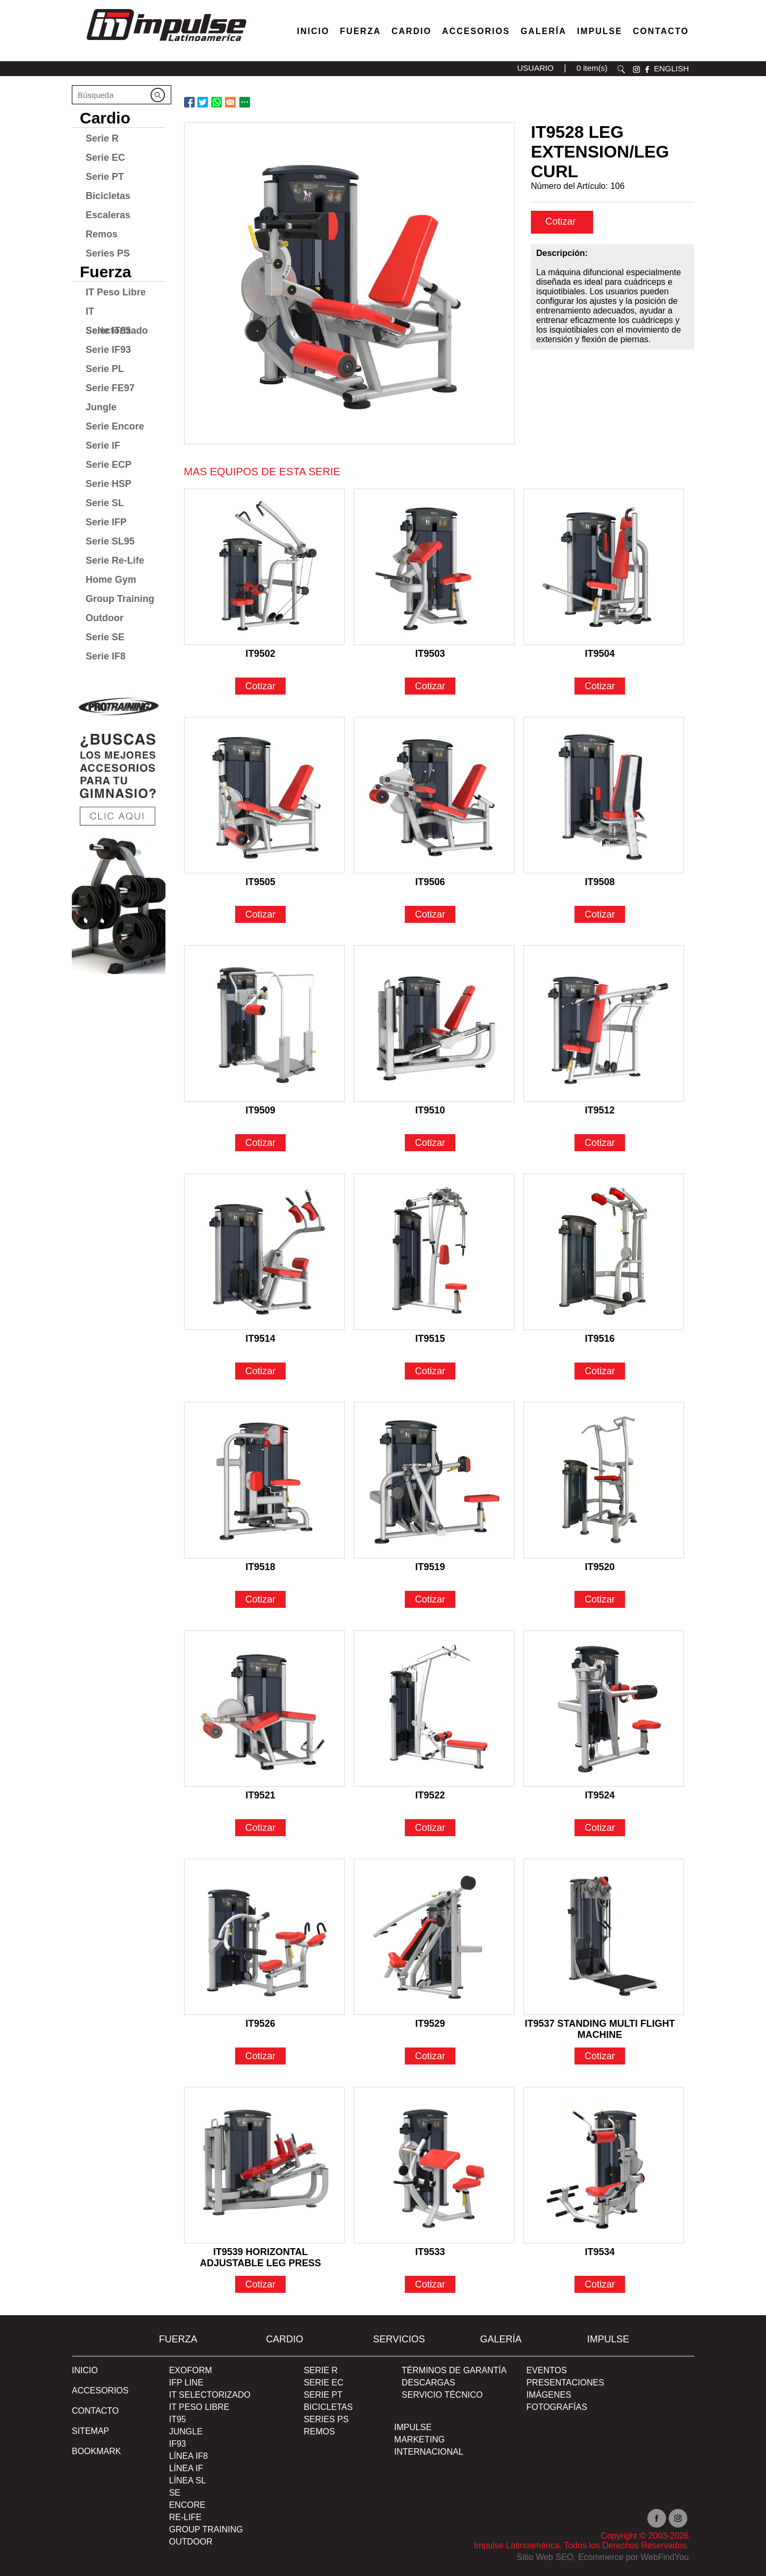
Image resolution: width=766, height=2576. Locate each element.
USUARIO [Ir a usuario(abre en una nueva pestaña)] (535, 67)
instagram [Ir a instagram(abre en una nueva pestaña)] (636, 69)
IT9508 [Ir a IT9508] (600, 882)
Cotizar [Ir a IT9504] (600, 686)
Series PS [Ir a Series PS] (108, 253)
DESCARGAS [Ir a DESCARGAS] (428, 2382)
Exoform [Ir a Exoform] (190, 2370)
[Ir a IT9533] (434, 2165)
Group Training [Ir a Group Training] (120, 598)
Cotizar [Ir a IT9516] (600, 1371)
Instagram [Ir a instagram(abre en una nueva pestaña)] (678, 2518)
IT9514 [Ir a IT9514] (261, 1338)
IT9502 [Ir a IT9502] (261, 653)
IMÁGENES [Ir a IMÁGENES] (548, 2394)
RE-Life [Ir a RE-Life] (185, 2517)
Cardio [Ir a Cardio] (105, 118)
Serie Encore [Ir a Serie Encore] (115, 426)
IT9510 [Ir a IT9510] (430, 1110)
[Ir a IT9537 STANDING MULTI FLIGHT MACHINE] (603, 1937)
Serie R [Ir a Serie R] (102, 138)
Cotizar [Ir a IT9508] (600, 914)
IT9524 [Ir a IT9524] (600, 1795)
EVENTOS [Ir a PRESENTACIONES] (546, 2370)
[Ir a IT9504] (603, 567)
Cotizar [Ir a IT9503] (430, 686)
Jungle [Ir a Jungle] (101, 407)
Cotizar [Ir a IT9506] (430, 914)
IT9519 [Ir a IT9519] (430, 1567)
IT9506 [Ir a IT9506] (430, 882)
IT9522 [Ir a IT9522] (430, 1795)
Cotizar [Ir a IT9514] (260, 1371)
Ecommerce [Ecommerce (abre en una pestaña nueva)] (600, 2557)
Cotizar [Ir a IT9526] (260, 2056)
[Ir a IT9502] (264, 567)
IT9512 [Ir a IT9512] (600, 1110)
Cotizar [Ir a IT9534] (600, 2284)
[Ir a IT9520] (603, 1480)
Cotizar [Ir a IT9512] (600, 1142)
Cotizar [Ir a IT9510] (430, 1142)
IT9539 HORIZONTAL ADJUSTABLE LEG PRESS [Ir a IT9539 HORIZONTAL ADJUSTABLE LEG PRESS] (260, 2253)
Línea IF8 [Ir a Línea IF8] (188, 2456)
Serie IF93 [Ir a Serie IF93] (108, 349)
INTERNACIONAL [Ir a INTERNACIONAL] (428, 2451)
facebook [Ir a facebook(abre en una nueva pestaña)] (647, 69)
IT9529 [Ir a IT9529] (430, 2023)
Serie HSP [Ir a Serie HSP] (108, 483)
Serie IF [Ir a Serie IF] (103, 445)
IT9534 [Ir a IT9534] (600, 2252)
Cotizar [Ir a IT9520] (600, 1599)
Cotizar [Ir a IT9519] (430, 1599)
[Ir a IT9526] (264, 1937)
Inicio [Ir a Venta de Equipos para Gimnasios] (313, 31)
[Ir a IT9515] (434, 1252)
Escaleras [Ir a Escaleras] (108, 215)
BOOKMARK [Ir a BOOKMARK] (96, 2451)
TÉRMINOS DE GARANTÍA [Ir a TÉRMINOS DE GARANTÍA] (454, 2370)
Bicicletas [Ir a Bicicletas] (108, 196)
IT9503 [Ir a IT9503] (430, 653)
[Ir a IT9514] (264, 1252)
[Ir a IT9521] (264, 1708)
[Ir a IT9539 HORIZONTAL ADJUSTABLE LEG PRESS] (264, 2165)
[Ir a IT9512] (603, 1023)
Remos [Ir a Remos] (102, 234)
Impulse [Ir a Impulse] (599, 31)
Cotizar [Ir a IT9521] (260, 1827)
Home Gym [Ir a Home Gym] (111, 579)
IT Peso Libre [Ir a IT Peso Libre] (116, 292)
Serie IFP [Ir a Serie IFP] (106, 522)
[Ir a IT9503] (434, 567)
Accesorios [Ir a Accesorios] (476, 31)
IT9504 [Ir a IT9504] (600, 653)
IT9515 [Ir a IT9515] (430, 1338)
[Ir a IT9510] (434, 1023)
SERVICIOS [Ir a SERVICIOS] (399, 2339)
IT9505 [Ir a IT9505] (261, 882)
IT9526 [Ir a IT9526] (261, 2023)
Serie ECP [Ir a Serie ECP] (108, 464)
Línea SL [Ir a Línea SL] (187, 2480)
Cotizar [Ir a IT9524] (600, 1827)
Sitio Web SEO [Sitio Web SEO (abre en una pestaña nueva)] (545, 2557)
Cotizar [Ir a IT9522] (430, 1827)
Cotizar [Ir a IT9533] (430, 2284)
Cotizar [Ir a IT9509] (260, 1142)
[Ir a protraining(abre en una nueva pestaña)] (118, 830)
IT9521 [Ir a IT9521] (261, 1795)
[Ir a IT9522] (434, 1708)
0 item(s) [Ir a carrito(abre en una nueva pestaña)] (592, 67)
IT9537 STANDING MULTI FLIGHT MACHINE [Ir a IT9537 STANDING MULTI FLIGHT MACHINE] (599, 2025)
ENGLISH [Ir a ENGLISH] (671, 68)
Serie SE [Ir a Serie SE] (105, 637)
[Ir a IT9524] (603, 1708)
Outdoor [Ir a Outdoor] (104, 618)
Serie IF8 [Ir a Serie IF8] (106, 656)
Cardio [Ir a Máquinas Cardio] (411, 31)
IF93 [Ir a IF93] (177, 2443)
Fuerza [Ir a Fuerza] (360, 31)
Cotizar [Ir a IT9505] (260, 914)
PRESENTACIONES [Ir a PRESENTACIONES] (565, 2382)
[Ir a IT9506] (434, 795)
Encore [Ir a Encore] (187, 2504)
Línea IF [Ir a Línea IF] (186, 2468)
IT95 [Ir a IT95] (177, 2419)
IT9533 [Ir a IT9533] (430, 2252)
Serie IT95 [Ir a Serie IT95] (108, 330)
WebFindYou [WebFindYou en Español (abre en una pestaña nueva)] (664, 2557)
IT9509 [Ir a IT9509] (261, 1110)
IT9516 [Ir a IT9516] (600, 1338)
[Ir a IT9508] (603, 795)
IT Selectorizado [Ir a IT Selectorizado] (117, 313)
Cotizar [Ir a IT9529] (430, 2056)
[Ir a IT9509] (264, 1023)
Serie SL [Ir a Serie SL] (105, 503)
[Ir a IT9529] (434, 1937)
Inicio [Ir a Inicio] (85, 2370)
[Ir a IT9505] (264, 795)
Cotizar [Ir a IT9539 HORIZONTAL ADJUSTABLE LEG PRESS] (260, 2284)
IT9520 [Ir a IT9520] (600, 1567)
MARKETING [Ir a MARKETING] (419, 2439)
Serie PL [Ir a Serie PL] (105, 369)
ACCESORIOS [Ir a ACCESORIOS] (100, 2390)
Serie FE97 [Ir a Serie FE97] (110, 388)
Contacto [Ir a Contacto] (661, 31)
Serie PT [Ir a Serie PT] (105, 176)
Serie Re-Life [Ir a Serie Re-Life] (115, 560)
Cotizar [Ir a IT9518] (260, 1599)
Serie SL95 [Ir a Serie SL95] (110, 541)
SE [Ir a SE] (174, 2492)
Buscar (621, 69)
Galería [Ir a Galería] (544, 31)
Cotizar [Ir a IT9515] (430, 1371)
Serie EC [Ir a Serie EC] (105, 157)
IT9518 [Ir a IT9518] (261, 1567)
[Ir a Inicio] (165, 43)
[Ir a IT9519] (434, 1480)
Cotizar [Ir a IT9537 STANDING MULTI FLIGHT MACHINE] (600, 2056)
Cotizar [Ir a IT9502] (260, 686)
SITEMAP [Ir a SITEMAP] (90, 2430)
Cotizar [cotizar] (561, 221)
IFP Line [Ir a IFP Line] (186, 2382)
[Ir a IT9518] (264, 1480)
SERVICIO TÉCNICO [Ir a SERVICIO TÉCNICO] (442, 2394)
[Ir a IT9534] (603, 2165)
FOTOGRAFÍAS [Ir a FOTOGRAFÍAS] (556, 2407)
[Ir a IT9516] (603, 1252)
